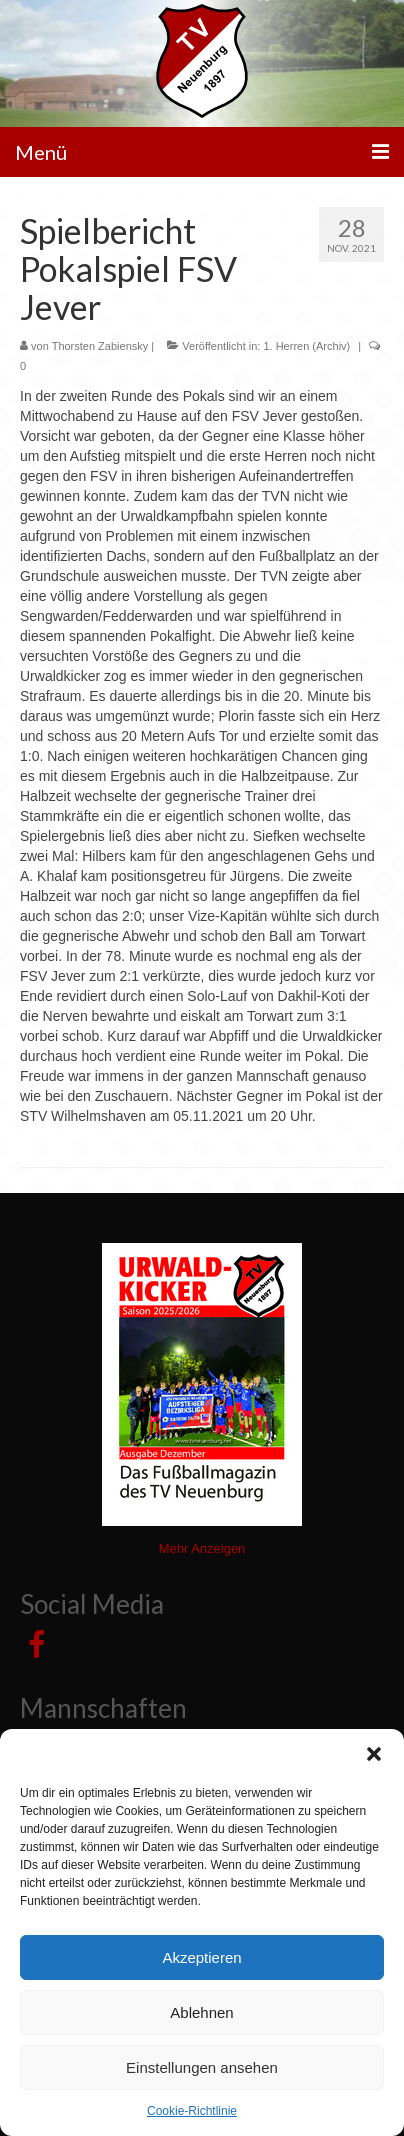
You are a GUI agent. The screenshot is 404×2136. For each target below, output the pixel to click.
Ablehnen (201, 2012)
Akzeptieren (201, 1957)
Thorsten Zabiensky (100, 346)
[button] (374, 1754)
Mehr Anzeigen (202, 1548)
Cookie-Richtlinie (192, 2111)
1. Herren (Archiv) (306, 346)
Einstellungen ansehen (202, 2067)
